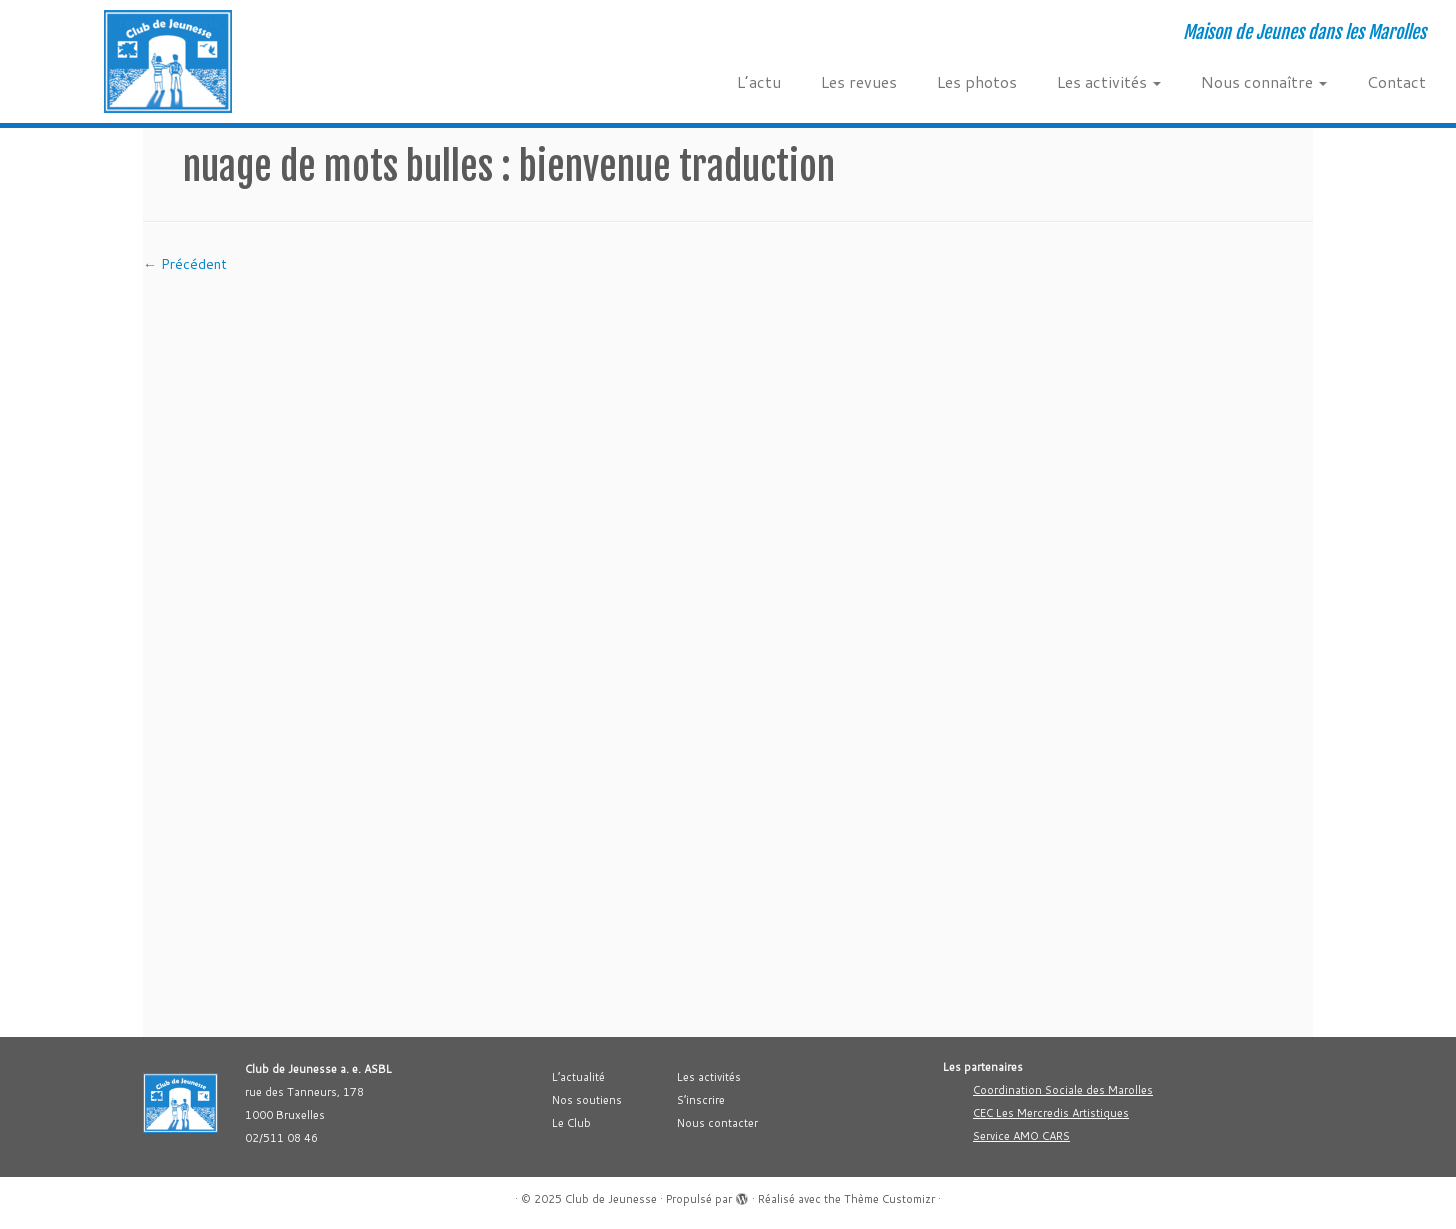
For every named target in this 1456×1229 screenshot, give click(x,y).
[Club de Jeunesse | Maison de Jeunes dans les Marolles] (168, 61)
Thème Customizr (889, 1199)
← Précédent (185, 264)
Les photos (977, 81)
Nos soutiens (587, 1100)
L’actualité (578, 1077)
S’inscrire (701, 1100)
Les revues (859, 81)
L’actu (759, 81)
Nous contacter (717, 1123)
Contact (1396, 81)
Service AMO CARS (1021, 1136)
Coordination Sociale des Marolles (1063, 1090)
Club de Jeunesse (611, 1199)
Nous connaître (1264, 81)
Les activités (1109, 81)
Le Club (571, 1123)
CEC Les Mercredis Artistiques (1051, 1113)
